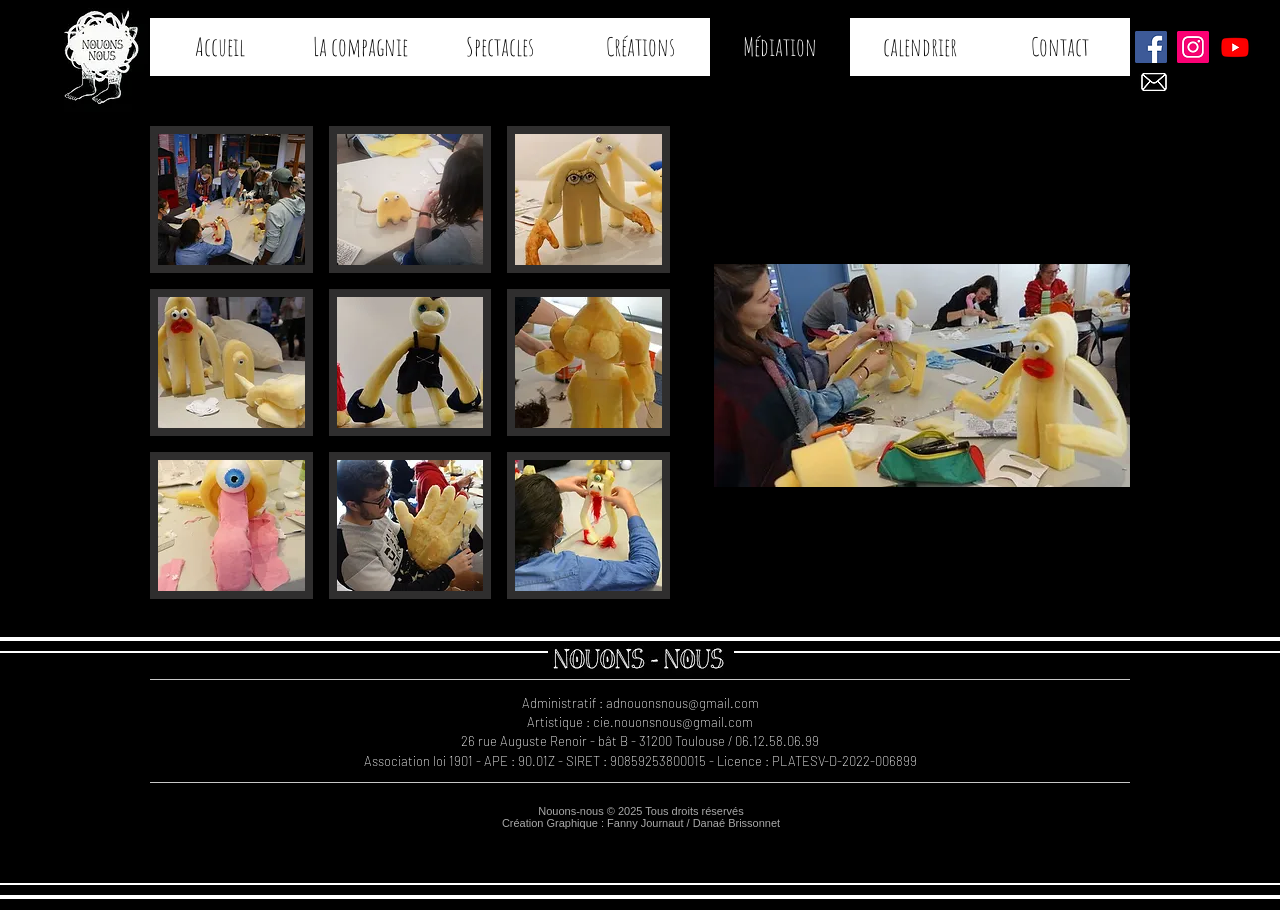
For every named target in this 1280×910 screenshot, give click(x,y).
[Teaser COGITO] (1235, 47)
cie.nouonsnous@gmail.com (673, 722)
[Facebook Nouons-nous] (1151, 47)
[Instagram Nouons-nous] (1193, 47)
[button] (231, 199)
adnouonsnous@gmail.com (682, 703)
